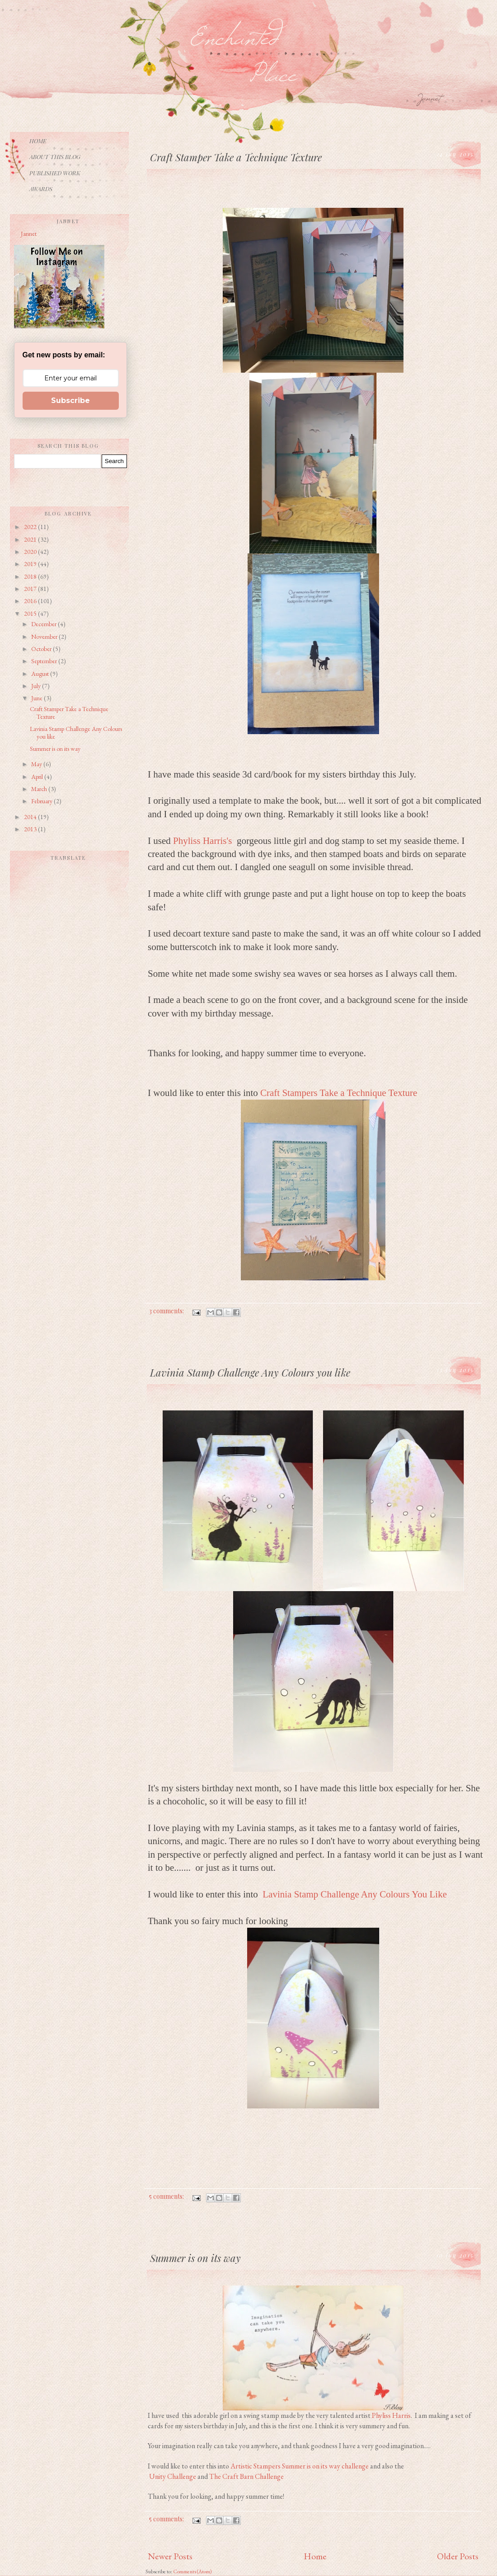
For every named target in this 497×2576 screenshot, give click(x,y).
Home (315, 2556)
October (42, 649)
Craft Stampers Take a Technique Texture (338, 1092)
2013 (31, 829)
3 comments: (167, 1311)
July (36, 686)
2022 (31, 527)
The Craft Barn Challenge (246, 2476)
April (37, 777)
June (37, 698)
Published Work (54, 173)
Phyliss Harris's (203, 840)
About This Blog (54, 156)
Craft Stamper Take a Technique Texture (69, 713)
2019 (31, 564)
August (40, 674)
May (37, 764)
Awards (40, 188)
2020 (31, 552)
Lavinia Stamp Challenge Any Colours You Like (355, 1894)
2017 (31, 589)
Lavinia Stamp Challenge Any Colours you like (76, 732)
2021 (31, 539)
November (45, 636)
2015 (31, 613)
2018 (31, 576)
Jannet (29, 233)
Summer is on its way (55, 749)
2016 (31, 601)
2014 (31, 817)
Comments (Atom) (192, 2571)
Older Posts (457, 2556)
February (42, 801)
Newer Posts (170, 2556)
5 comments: (167, 2196)
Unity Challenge (172, 2476)
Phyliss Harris (391, 2415)
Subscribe (70, 400)
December (44, 624)
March (39, 789)
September (44, 661)
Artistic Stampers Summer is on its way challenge (299, 2466)
